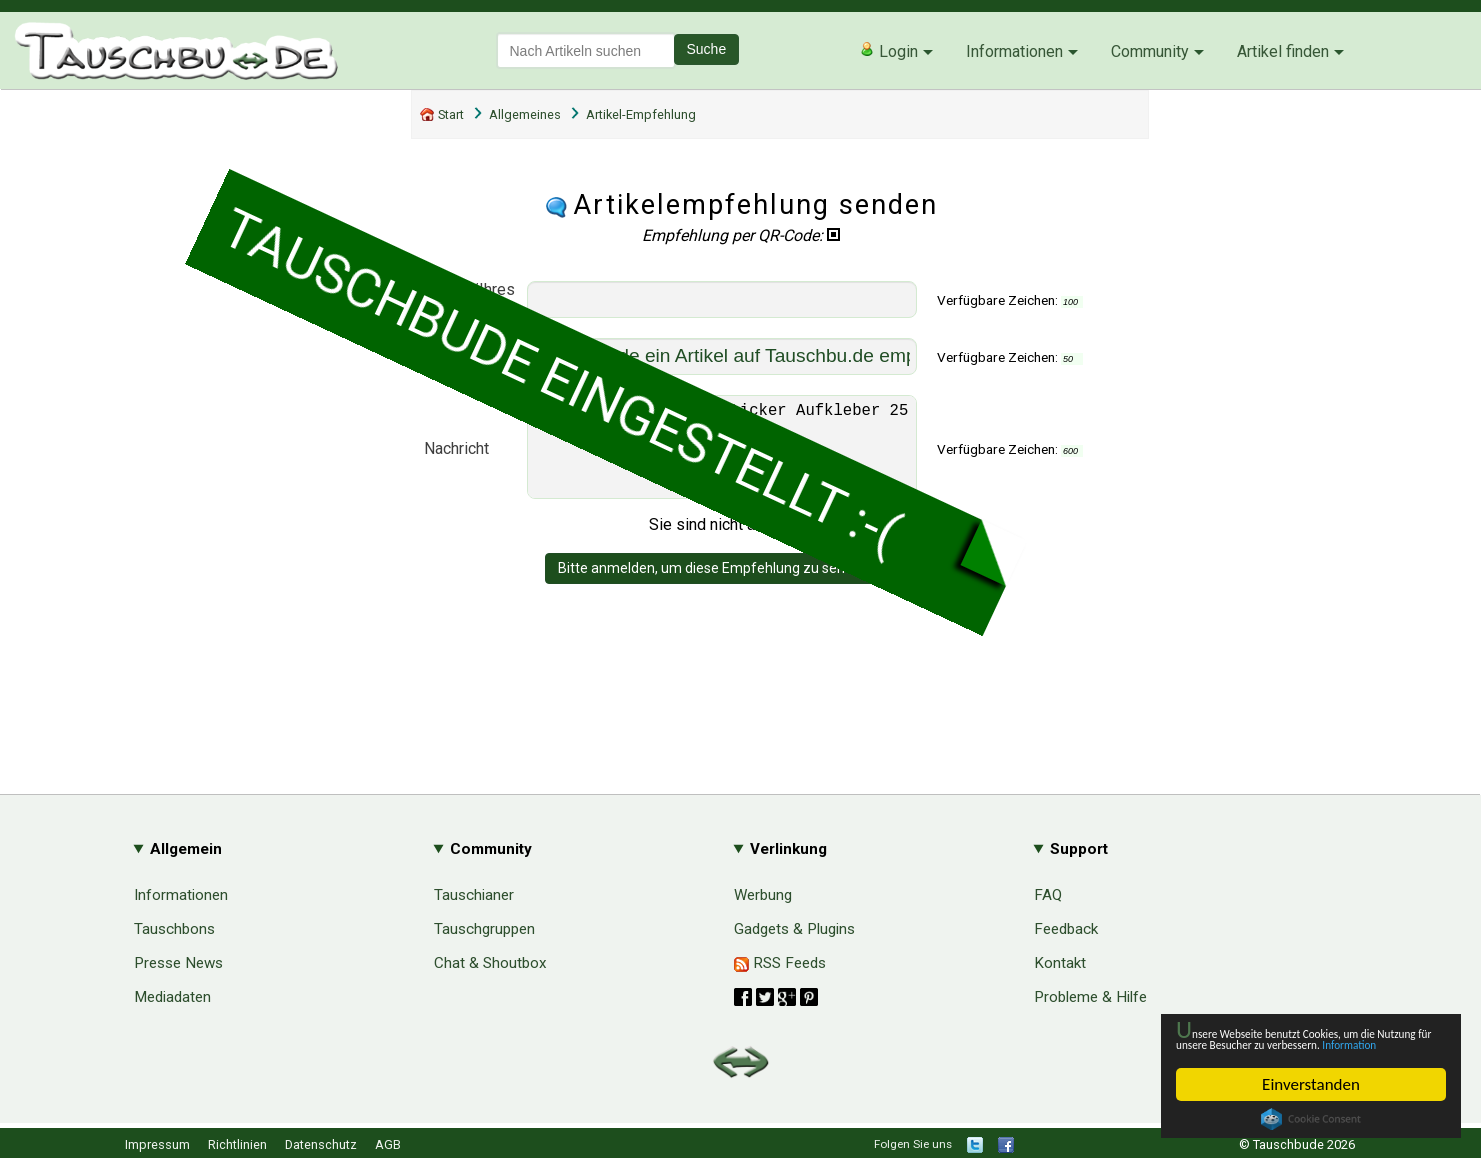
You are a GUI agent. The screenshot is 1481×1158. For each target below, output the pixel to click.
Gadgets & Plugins (794, 929)
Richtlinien (237, 1144)
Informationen (1014, 51)
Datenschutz (321, 1144)
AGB (388, 1144)
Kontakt (1060, 963)
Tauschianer (474, 895)
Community (1150, 51)
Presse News (178, 963)
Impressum (157, 1144)
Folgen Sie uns (913, 1144)
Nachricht (456, 458)
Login (888, 51)
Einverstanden (1311, 1084)
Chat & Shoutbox (490, 963)
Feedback (1066, 929)
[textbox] (586, 50)
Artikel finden (1283, 51)
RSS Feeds (780, 963)
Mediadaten (172, 997)
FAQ (1048, 895)
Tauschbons (174, 929)
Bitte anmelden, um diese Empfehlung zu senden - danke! (740, 588)
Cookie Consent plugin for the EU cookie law (1311, 1119)
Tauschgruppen (484, 929)
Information (1301, 1042)
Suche (707, 49)
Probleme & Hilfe (1090, 997)
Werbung (763, 895)
